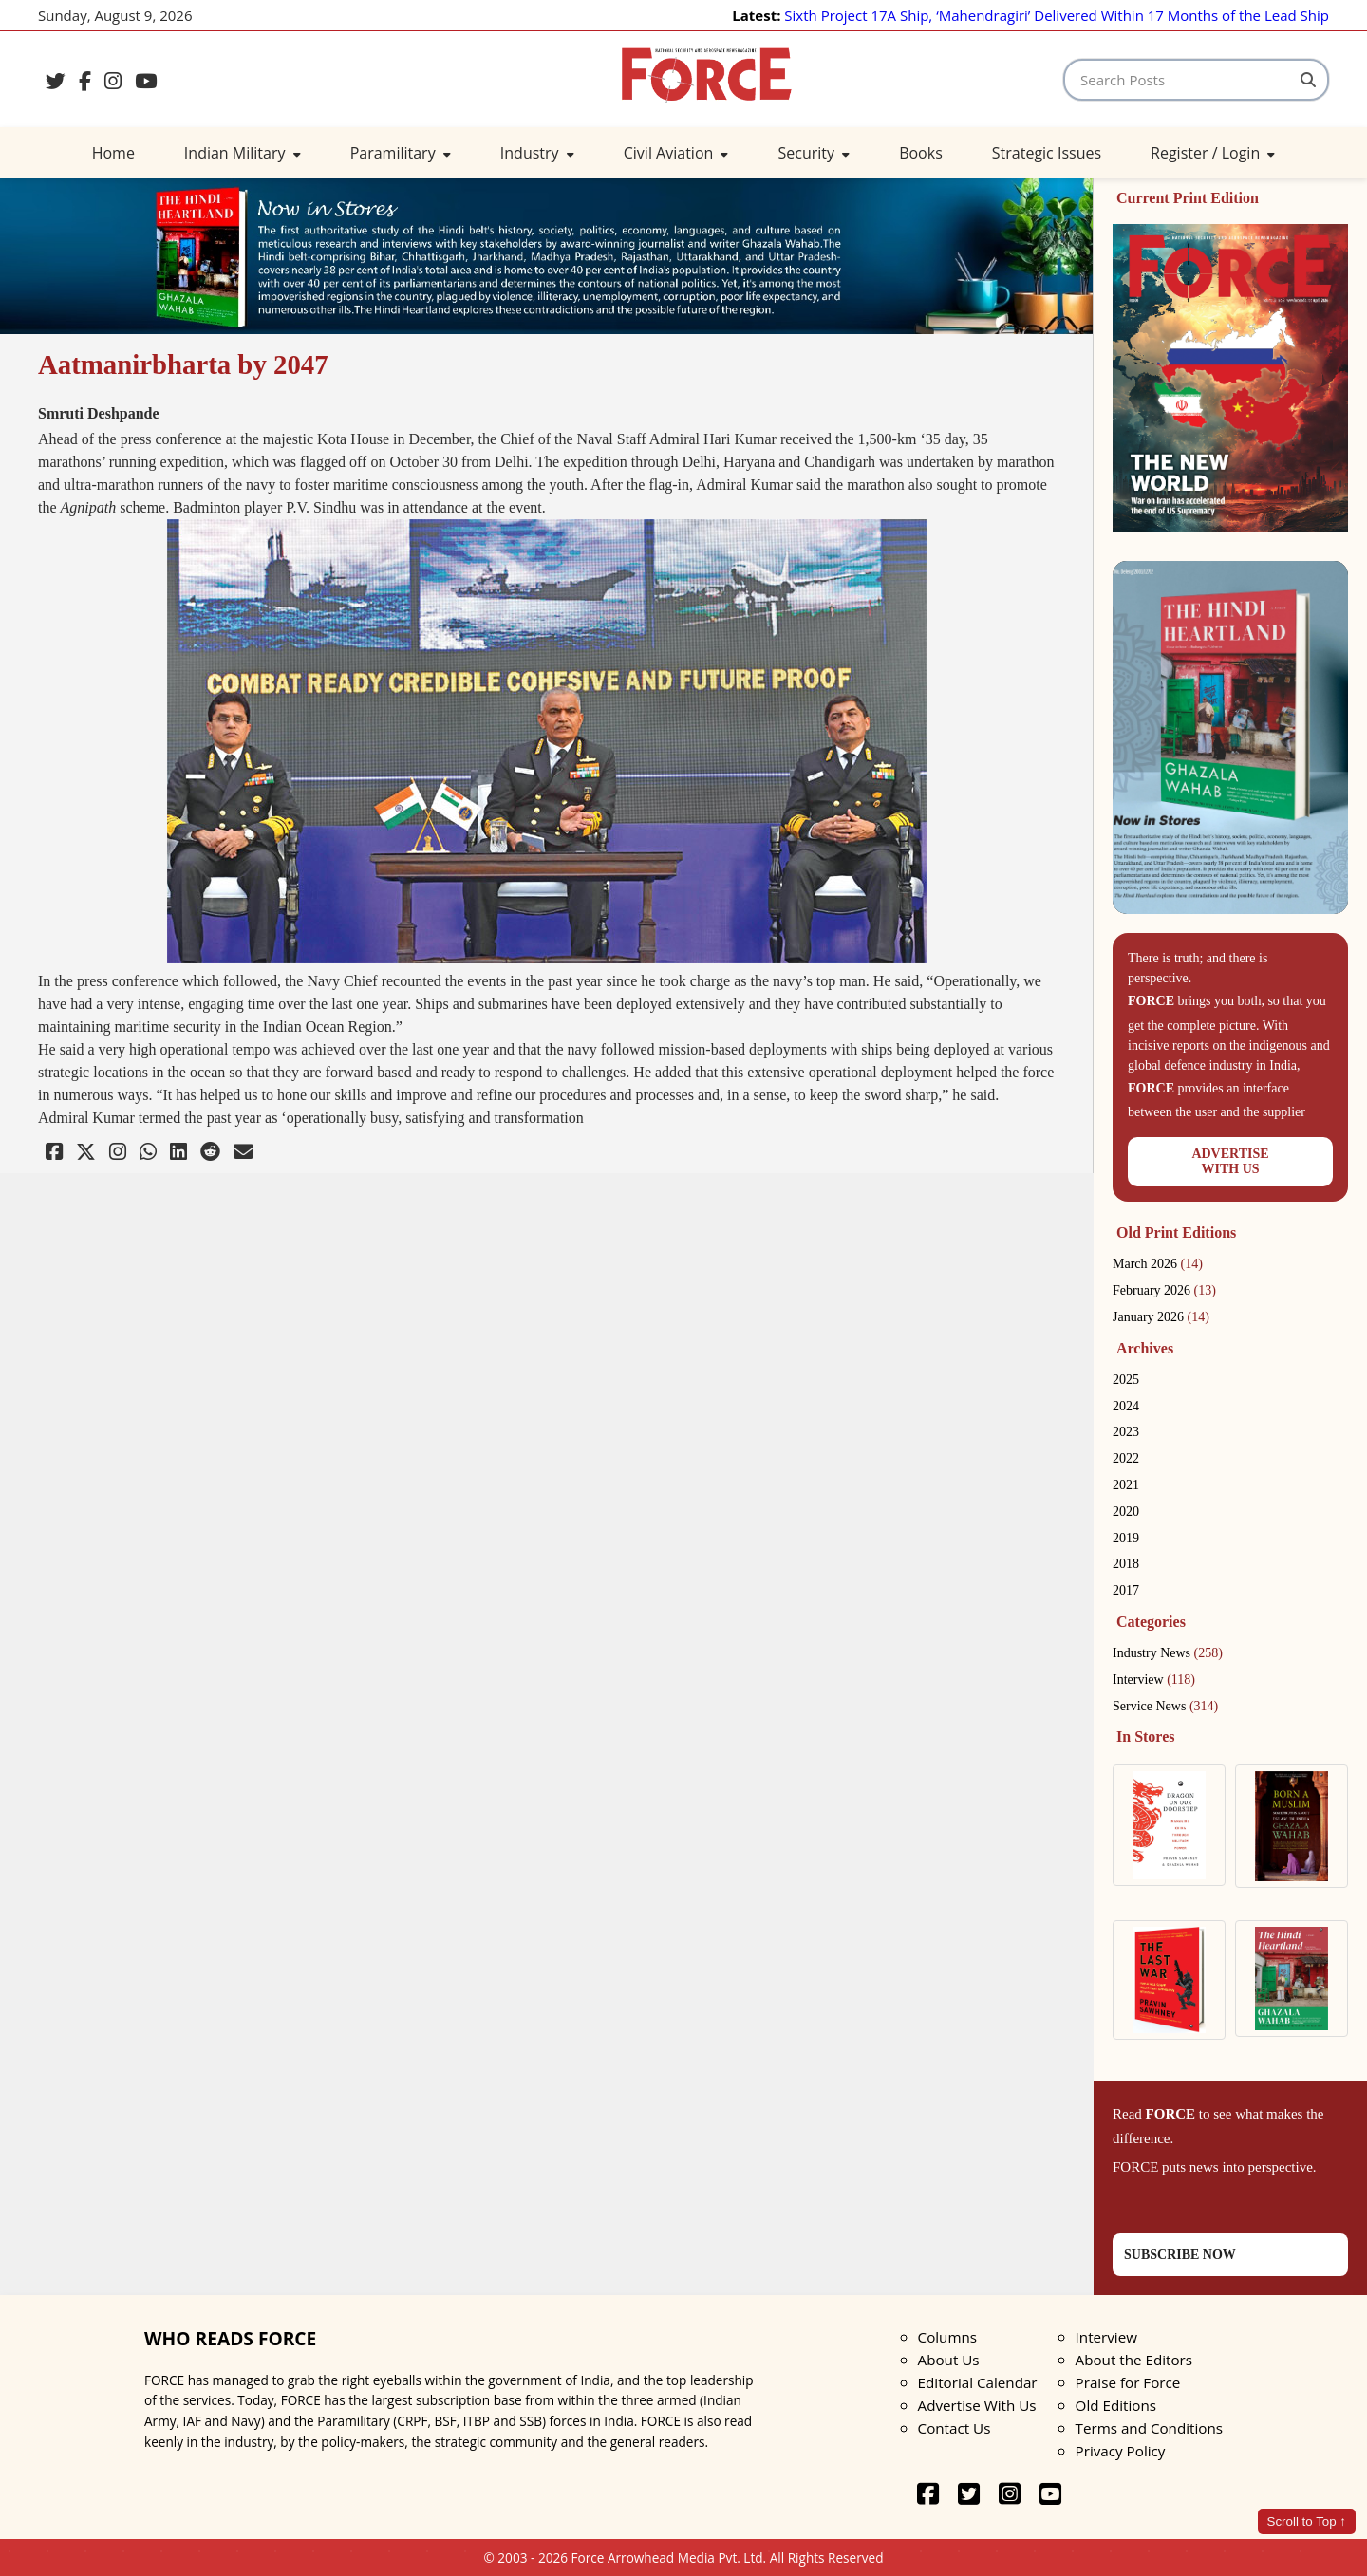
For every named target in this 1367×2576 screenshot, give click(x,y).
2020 (1126, 1511)
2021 (1126, 1485)
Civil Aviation (676, 152)
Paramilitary (400, 152)
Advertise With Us (977, 2405)
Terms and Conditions (1149, 2427)
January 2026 (1161, 1317)
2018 (1126, 1564)
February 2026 (1164, 1290)
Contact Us (954, 2427)
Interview (1154, 1679)
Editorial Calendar (978, 2382)
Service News (1165, 1706)
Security (813, 152)
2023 (1126, 1432)
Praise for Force (1128, 2382)
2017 (1126, 1590)
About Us (949, 2359)
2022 (1126, 1458)
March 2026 (1158, 1264)
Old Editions (1116, 2405)
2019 (1126, 1538)
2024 (1126, 1406)
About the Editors (1134, 2359)
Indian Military (242, 152)
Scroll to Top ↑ (1306, 2521)
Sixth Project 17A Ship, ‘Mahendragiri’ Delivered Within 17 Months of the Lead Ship (1056, 15)
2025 (1126, 1379)
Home (113, 152)
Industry (537, 152)
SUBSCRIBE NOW (1180, 2255)
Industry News (1168, 1653)
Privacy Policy (1121, 2450)
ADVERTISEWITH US (1229, 1161)
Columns (947, 2336)
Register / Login (1213, 152)
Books (921, 152)
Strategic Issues (1046, 152)
